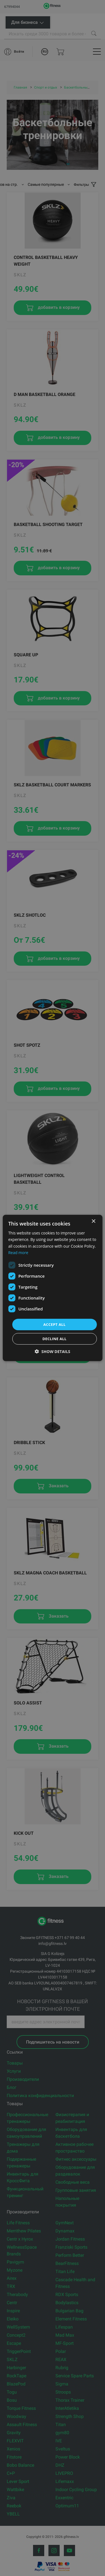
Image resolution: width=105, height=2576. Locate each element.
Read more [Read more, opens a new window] (18, 1252)
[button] (52, 1351)
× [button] (93, 1221)
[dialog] (52, 1288)
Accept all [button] (54, 1324)
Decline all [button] (54, 1338)
